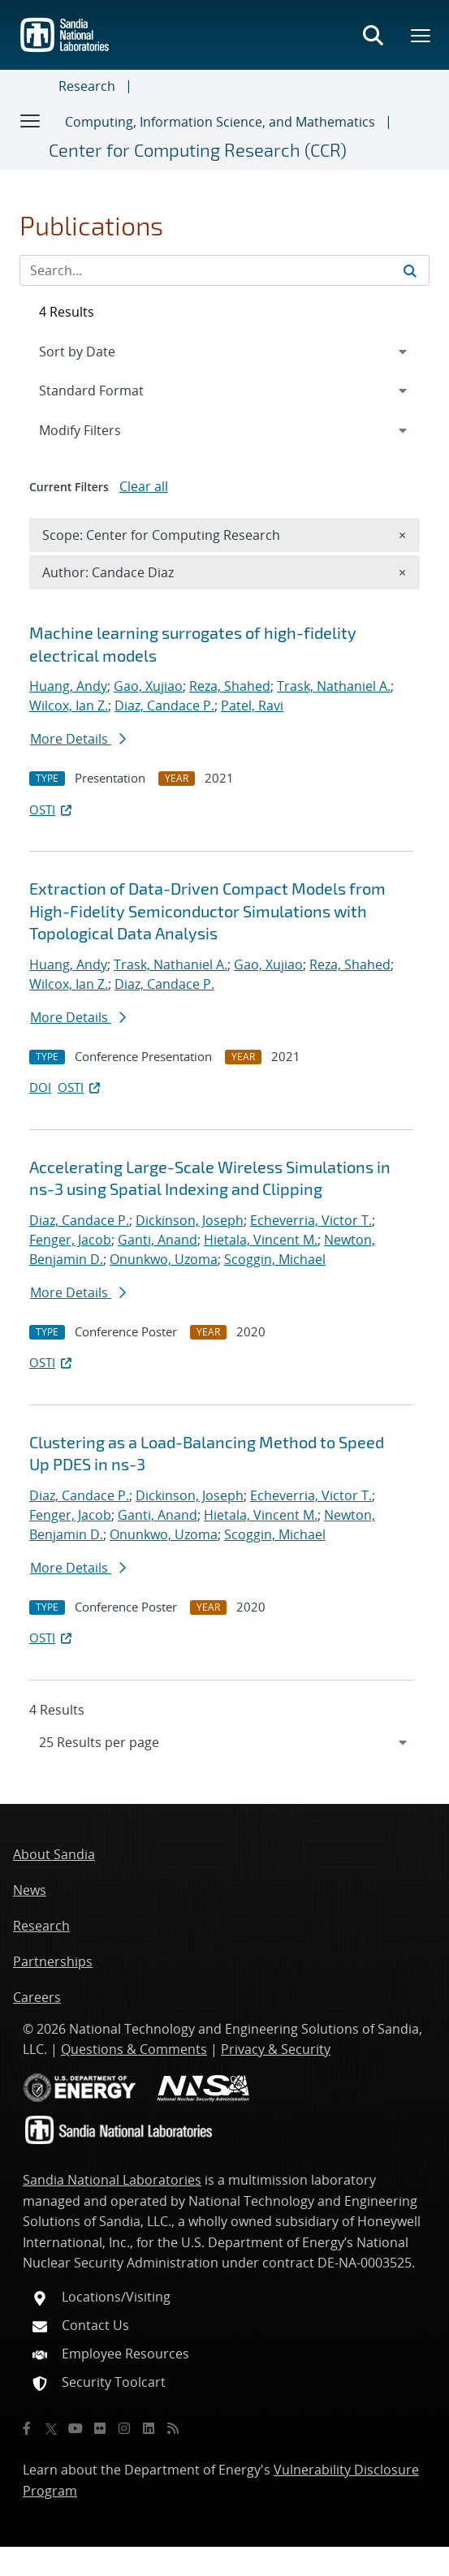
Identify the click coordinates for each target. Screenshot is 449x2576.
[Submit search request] (410, 270)
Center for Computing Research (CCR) (198, 149)
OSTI (52, 809)
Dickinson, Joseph (190, 1220)
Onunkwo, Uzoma (164, 1259)
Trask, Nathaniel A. (334, 686)
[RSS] (173, 2428)
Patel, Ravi (252, 705)
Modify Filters (101, 429)
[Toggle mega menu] (421, 35)
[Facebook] (27, 2428)
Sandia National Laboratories (112, 2180)
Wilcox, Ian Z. (68, 705)
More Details (78, 739)
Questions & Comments (134, 2049)
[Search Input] (224, 270)
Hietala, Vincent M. (260, 1240)
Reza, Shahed (229, 686)
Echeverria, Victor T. (311, 1220)
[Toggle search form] (373, 35)
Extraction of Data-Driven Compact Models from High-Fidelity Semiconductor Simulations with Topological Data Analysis (207, 910)
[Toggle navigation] (31, 120)
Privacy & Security (275, 2049)
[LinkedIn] (148, 2428)
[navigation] (224, 1742)
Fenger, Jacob (70, 1240)
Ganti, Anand (157, 1240)
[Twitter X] (51, 2428)
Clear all (143, 486)
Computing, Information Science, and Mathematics (220, 122)
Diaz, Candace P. (164, 705)
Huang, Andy (68, 686)
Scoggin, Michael (275, 1259)
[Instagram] (124, 2428)
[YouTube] (75, 2428)
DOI (40, 1087)
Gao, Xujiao (148, 686)
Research (86, 86)
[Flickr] (100, 2428)
